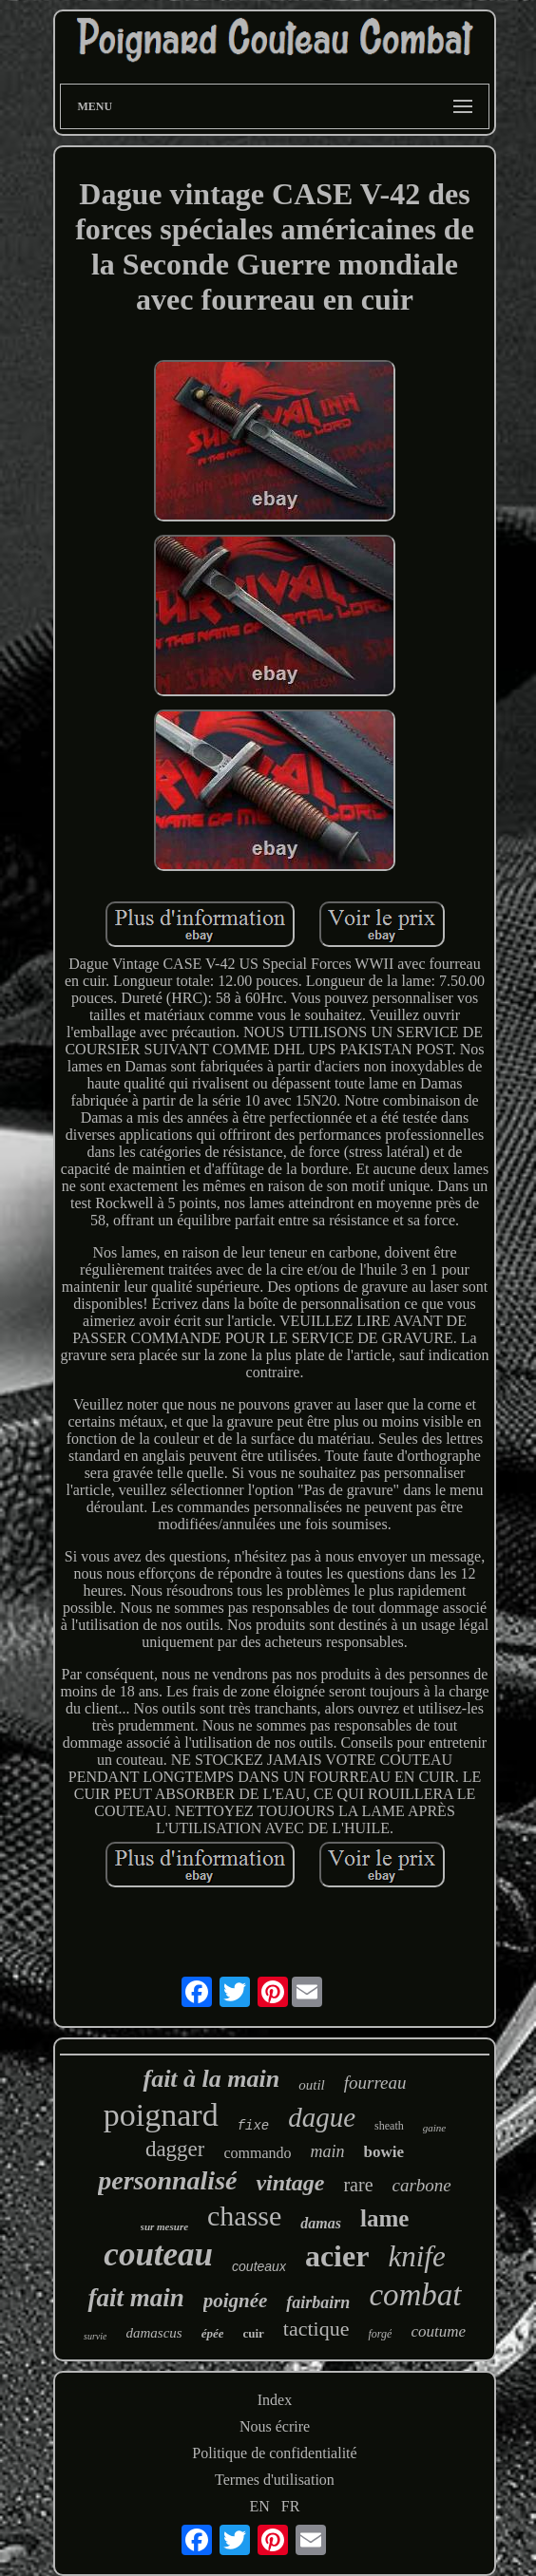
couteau (158, 2254)
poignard (161, 2114)
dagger (175, 2149)
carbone (421, 2185)
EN (260, 2506)
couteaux (259, 2266)
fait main (135, 2297)
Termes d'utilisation (275, 2480)
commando (257, 2153)
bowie (384, 2152)
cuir (252, 2333)
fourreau (375, 2083)
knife (416, 2256)
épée (212, 2333)
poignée (235, 2300)
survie (95, 2336)
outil (311, 2085)
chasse (244, 2215)
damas (320, 2223)
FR (290, 2506)
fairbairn (318, 2302)
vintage (290, 2182)
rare (358, 2184)
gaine (434, 2127)
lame (384, 2218)
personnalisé (167, 2180)
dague (321, 2117)
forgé (380, 2333)
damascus (153, 2332)
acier (337, 2256)
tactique (316, 2328)
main (328, 2151)
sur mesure (164, 2226)
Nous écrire (274, 2426)
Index (275, 2400)
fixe (254, 2125)
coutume (438, 2331)
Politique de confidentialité (274, 2453)
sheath (389, 2125)
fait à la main (211, 2079)
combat (415, 2295)
